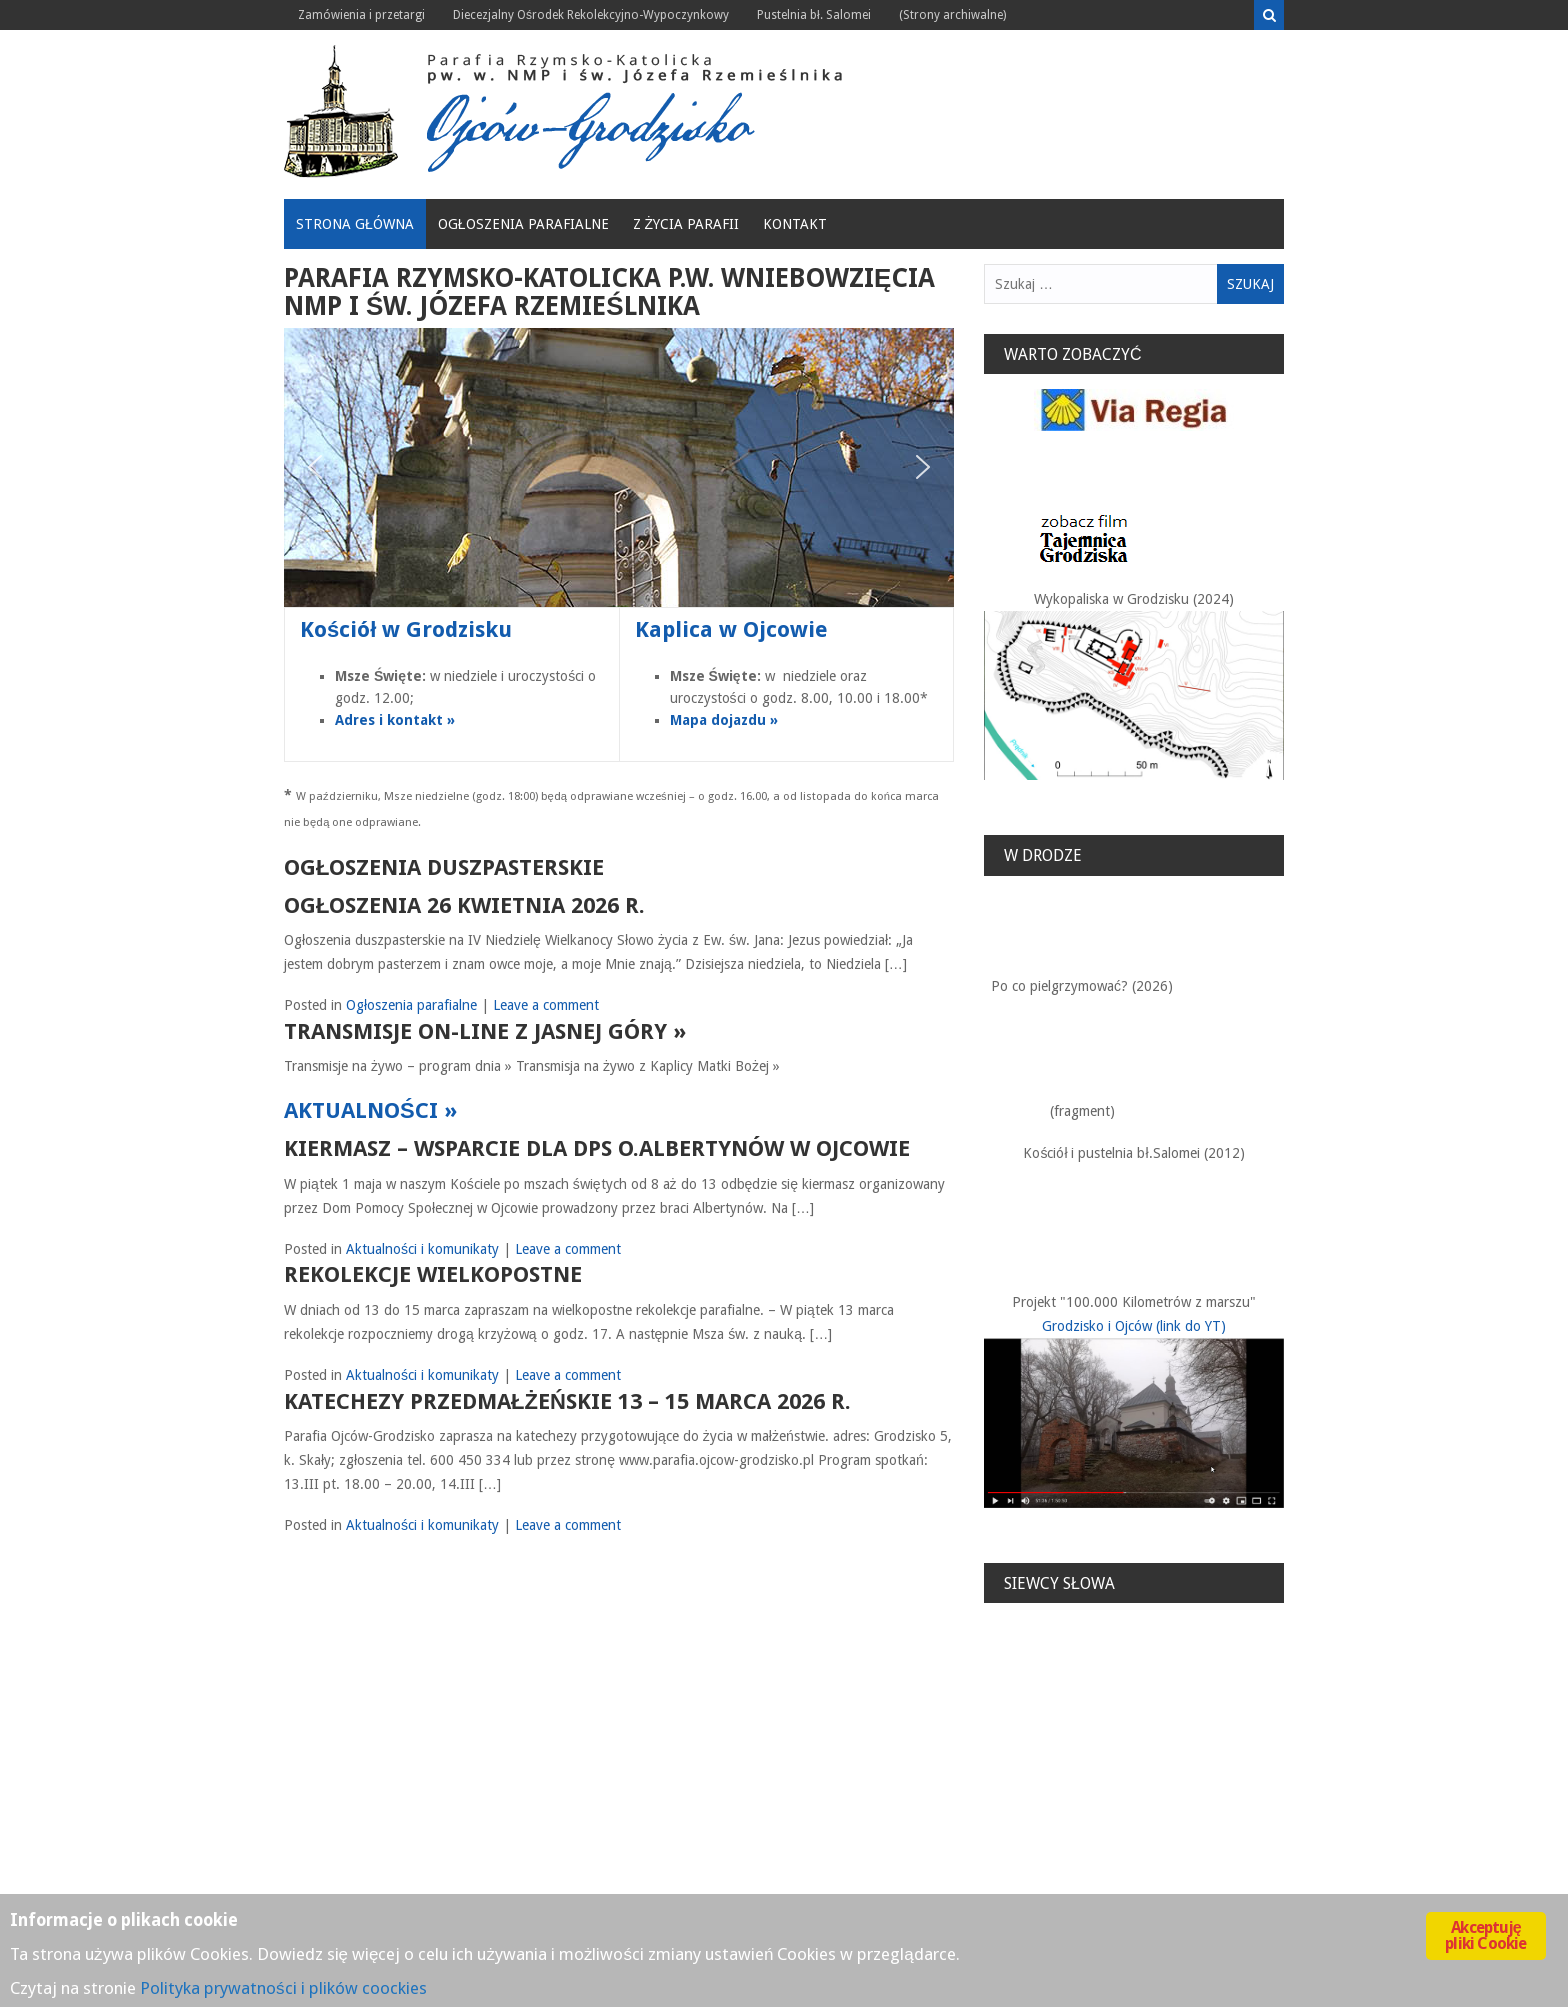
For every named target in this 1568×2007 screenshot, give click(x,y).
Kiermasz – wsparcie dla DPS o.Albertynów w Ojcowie (597, 1148)
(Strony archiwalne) (952, 15)
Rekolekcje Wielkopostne (433, 1274)
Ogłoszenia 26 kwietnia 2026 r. (464, 905)
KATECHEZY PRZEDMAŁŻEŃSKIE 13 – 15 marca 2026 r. (567, 1401)
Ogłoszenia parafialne (523, 224)
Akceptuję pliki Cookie (1485, 1935)
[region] (619, 467)
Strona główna (355, 224)
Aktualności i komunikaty (422, 1249)
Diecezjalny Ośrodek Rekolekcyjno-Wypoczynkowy (591, 15)
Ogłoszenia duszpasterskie (444, 867)
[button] (315, 467)
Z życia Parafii (686, 224)
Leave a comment (546, 1005)
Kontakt (795, 224)
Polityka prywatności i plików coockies (283, 1988)
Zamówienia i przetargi (361, 15)
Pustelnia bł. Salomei (814, 15)
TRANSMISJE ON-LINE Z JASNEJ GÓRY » (485, 1031)
